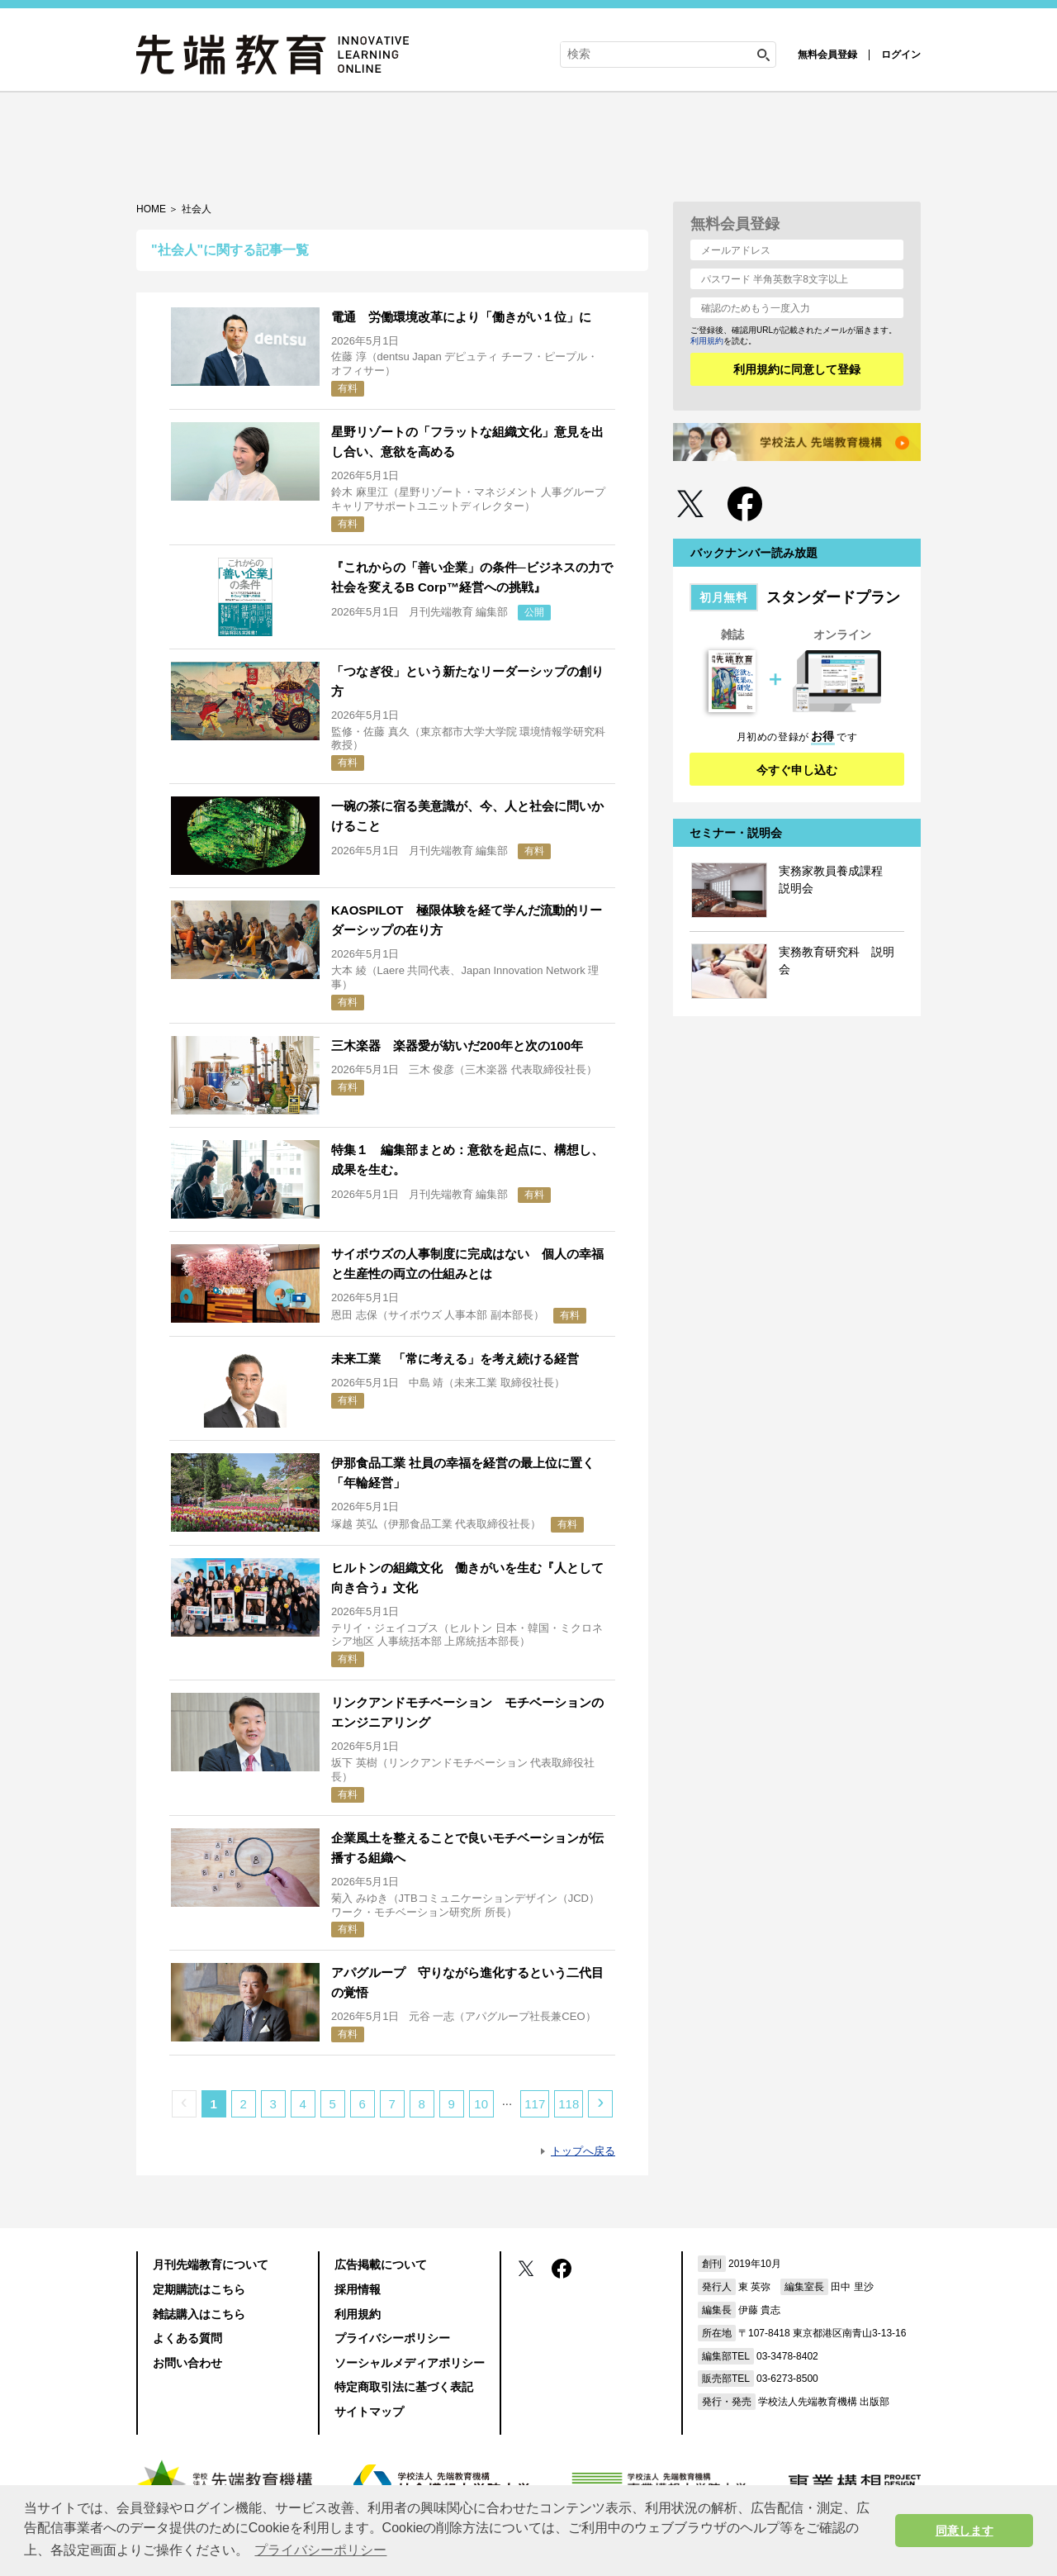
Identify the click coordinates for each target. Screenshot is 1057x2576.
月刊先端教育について (210, 2264)
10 (481, 2104)
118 (568, 2104)
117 (534, 2104)
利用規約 (706, 340)
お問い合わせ (187, 2363)
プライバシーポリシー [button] (320, 2550)
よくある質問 (187, 2338)
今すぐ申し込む (796, 770)
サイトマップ (369, 2411)
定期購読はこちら (199, 2289)
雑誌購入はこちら (199, 2314)
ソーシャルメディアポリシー (409, 2363)
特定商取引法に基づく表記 (403, 2387)
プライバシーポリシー (392, 2338)
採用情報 (357, 2289)
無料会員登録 (827, 54)
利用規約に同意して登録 (796, 369)
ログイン (901, 54)
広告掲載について (380, 2264)
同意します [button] (964, 2530)
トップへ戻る (583, 2151)
